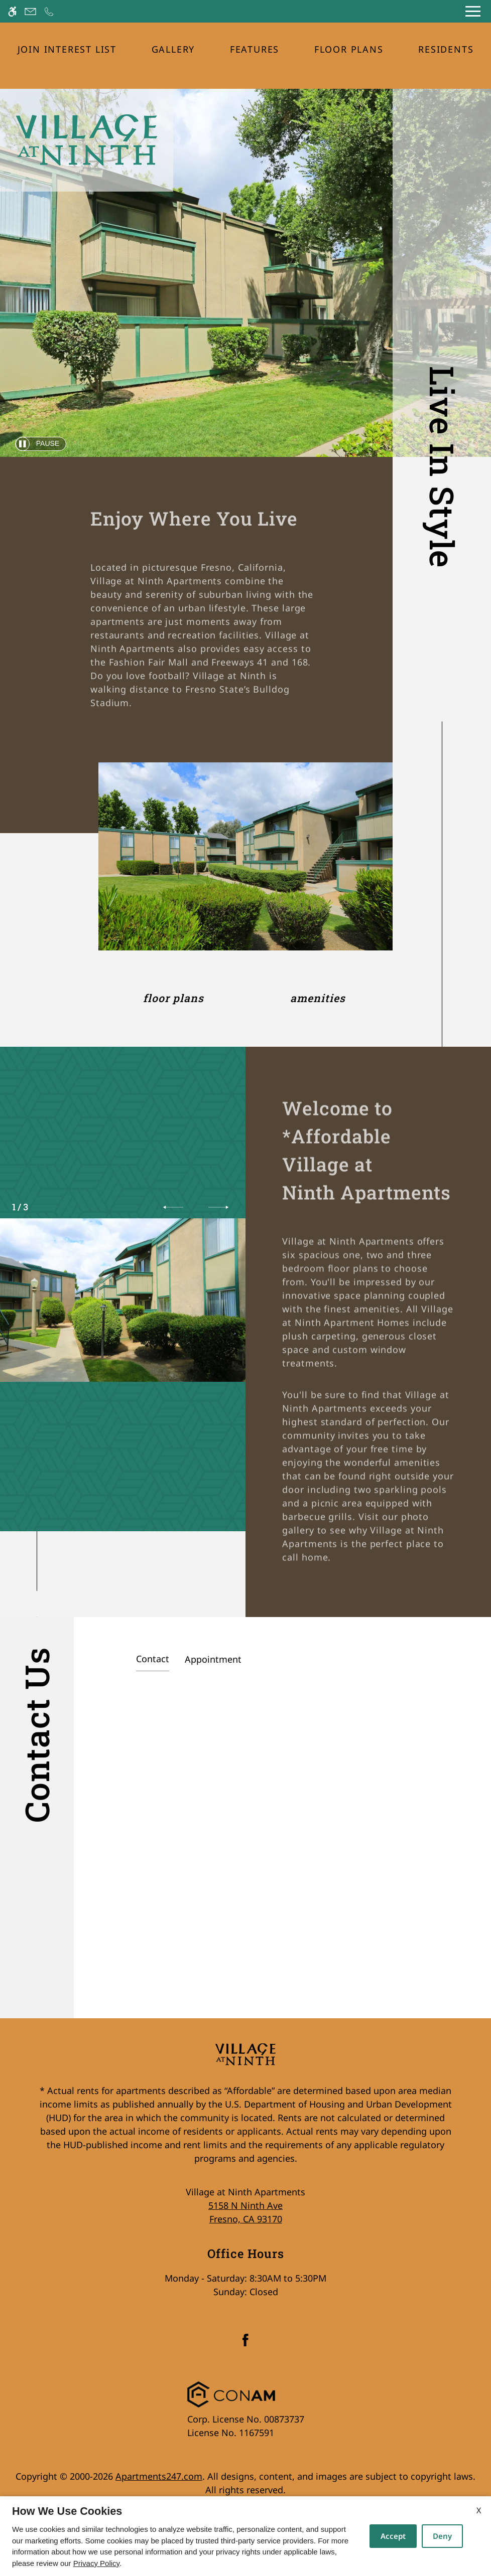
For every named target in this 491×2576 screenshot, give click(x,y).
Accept (393, 2536)
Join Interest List (67, 49)
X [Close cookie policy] (478, 2510)
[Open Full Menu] (473, 11)
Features (254, 49)
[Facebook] (245, 2343)
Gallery (173, 49)
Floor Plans (349, 49)
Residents (445, 49)
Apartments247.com (158, 2476)
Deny (442, 2536)
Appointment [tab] (213, 1659)
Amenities (317, 998)
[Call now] (49, 11)
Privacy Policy (96, 2563)
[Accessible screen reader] (12, 11)
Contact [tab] (152, 1659)
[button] (173, 1207)
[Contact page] (30, 11)
